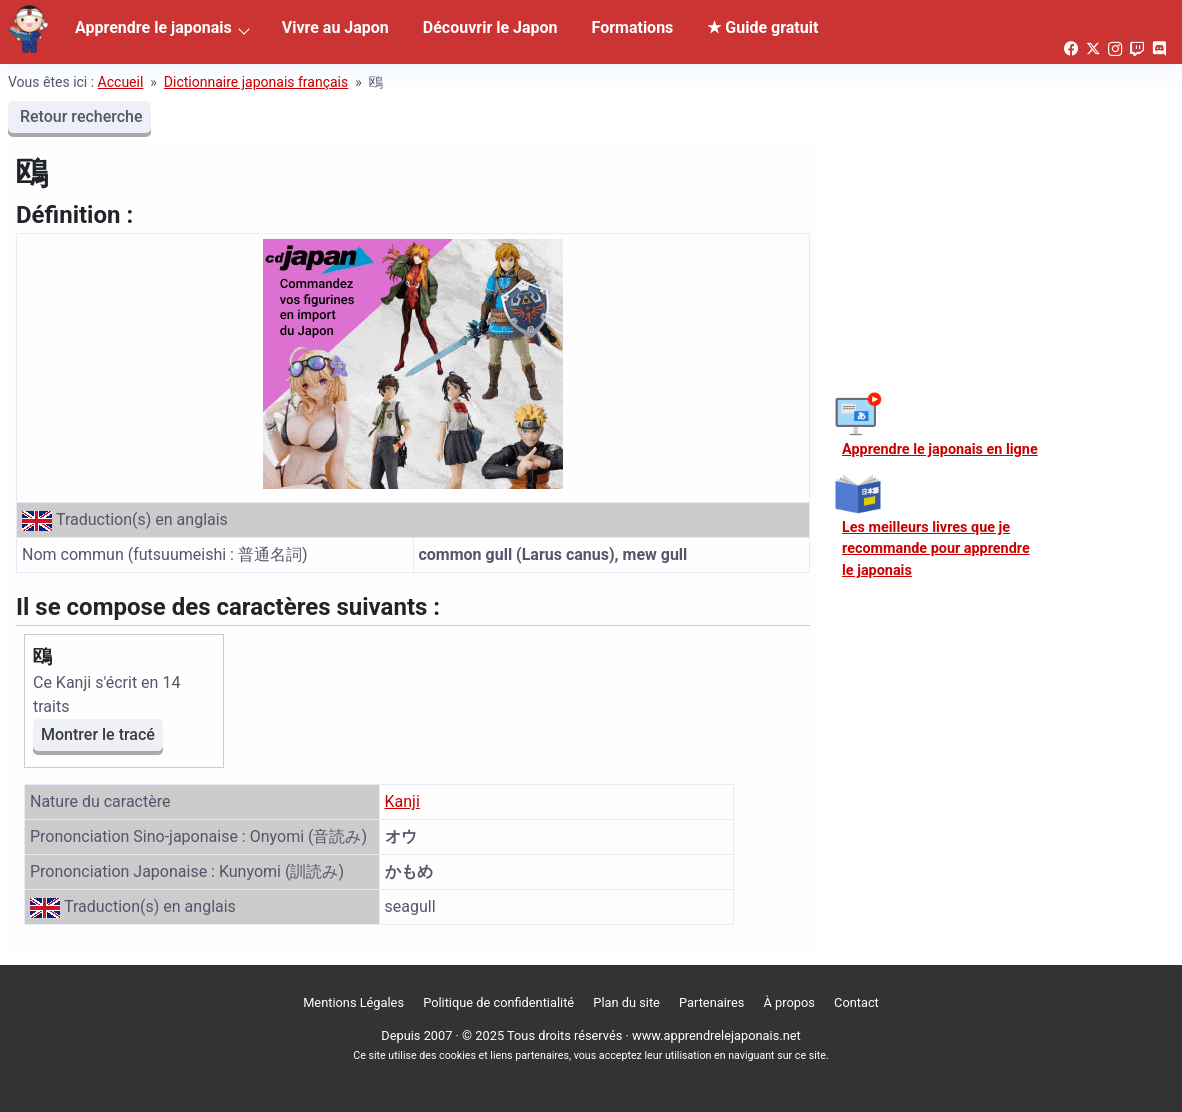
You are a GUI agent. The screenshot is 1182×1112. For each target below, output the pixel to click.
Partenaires (711, 1002)
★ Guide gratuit (762, 27)
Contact (856, 1002)
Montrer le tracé (98, 734)
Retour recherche (79, 116)
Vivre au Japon (335, 27)
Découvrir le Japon (490, 27)
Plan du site (626, 1002)
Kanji (402, 801)
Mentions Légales (353, 1002)
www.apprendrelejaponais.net (716, 1035)
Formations (633, 27)
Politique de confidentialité (498, 1002)
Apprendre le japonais (153, 27)
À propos (789, 1002)
